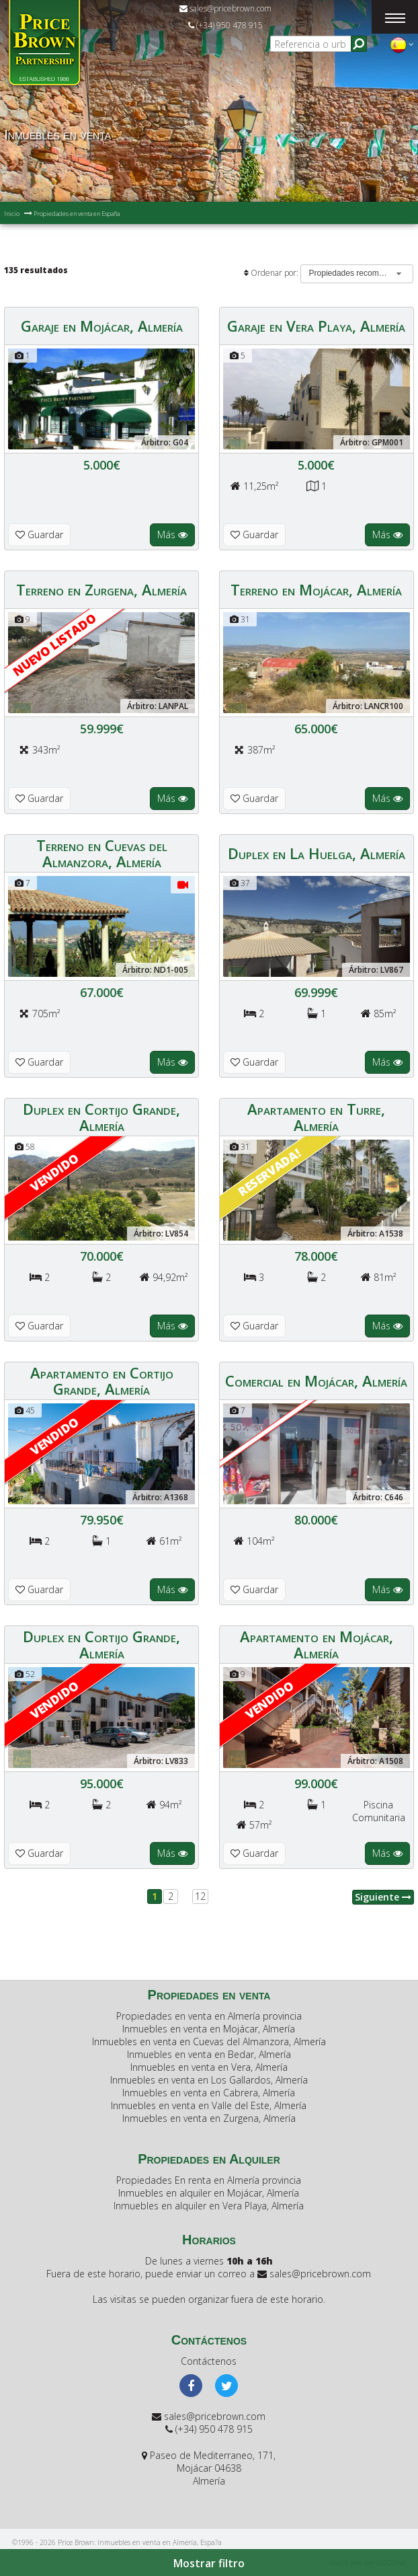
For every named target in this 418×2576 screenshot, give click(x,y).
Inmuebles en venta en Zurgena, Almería (209, 2118)
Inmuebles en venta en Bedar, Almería (209, 2054)
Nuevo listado (54, 644)
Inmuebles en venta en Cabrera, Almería (208, 2092)
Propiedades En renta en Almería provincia (208, 2180)
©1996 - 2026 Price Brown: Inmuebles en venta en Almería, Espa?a (117, 2542)
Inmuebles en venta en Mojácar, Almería (208, 2028)
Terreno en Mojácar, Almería (316, 589)
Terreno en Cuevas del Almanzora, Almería (101, 853)
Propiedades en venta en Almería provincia (209, 2016)
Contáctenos (209, 2361)
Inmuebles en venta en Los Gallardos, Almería (209, 2079)
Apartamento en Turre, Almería (316, 1117)
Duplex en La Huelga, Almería (316, 853)
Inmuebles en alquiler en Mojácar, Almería (208, 2192)
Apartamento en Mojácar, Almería (316, 1644)
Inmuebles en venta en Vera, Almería (209, 2067)
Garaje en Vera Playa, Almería (316, 326)
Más (172, 534)
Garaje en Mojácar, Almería (102, 326)
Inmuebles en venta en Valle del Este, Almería (208, 2105)
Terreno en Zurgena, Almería (101, 589)
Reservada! (269, 1172)
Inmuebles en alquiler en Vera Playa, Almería (209, 2205)
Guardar (39, 534)
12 (200, 1896)
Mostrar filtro (209, 2563)
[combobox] (356, 273)
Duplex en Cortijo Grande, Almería (101, 1117)
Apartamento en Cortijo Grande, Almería (101, 1380)
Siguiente (383, 1896)
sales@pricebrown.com (225, 8)
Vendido (54, 1172)
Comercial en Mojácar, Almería (316, 1380)
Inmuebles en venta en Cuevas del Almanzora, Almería (209, 2041)
